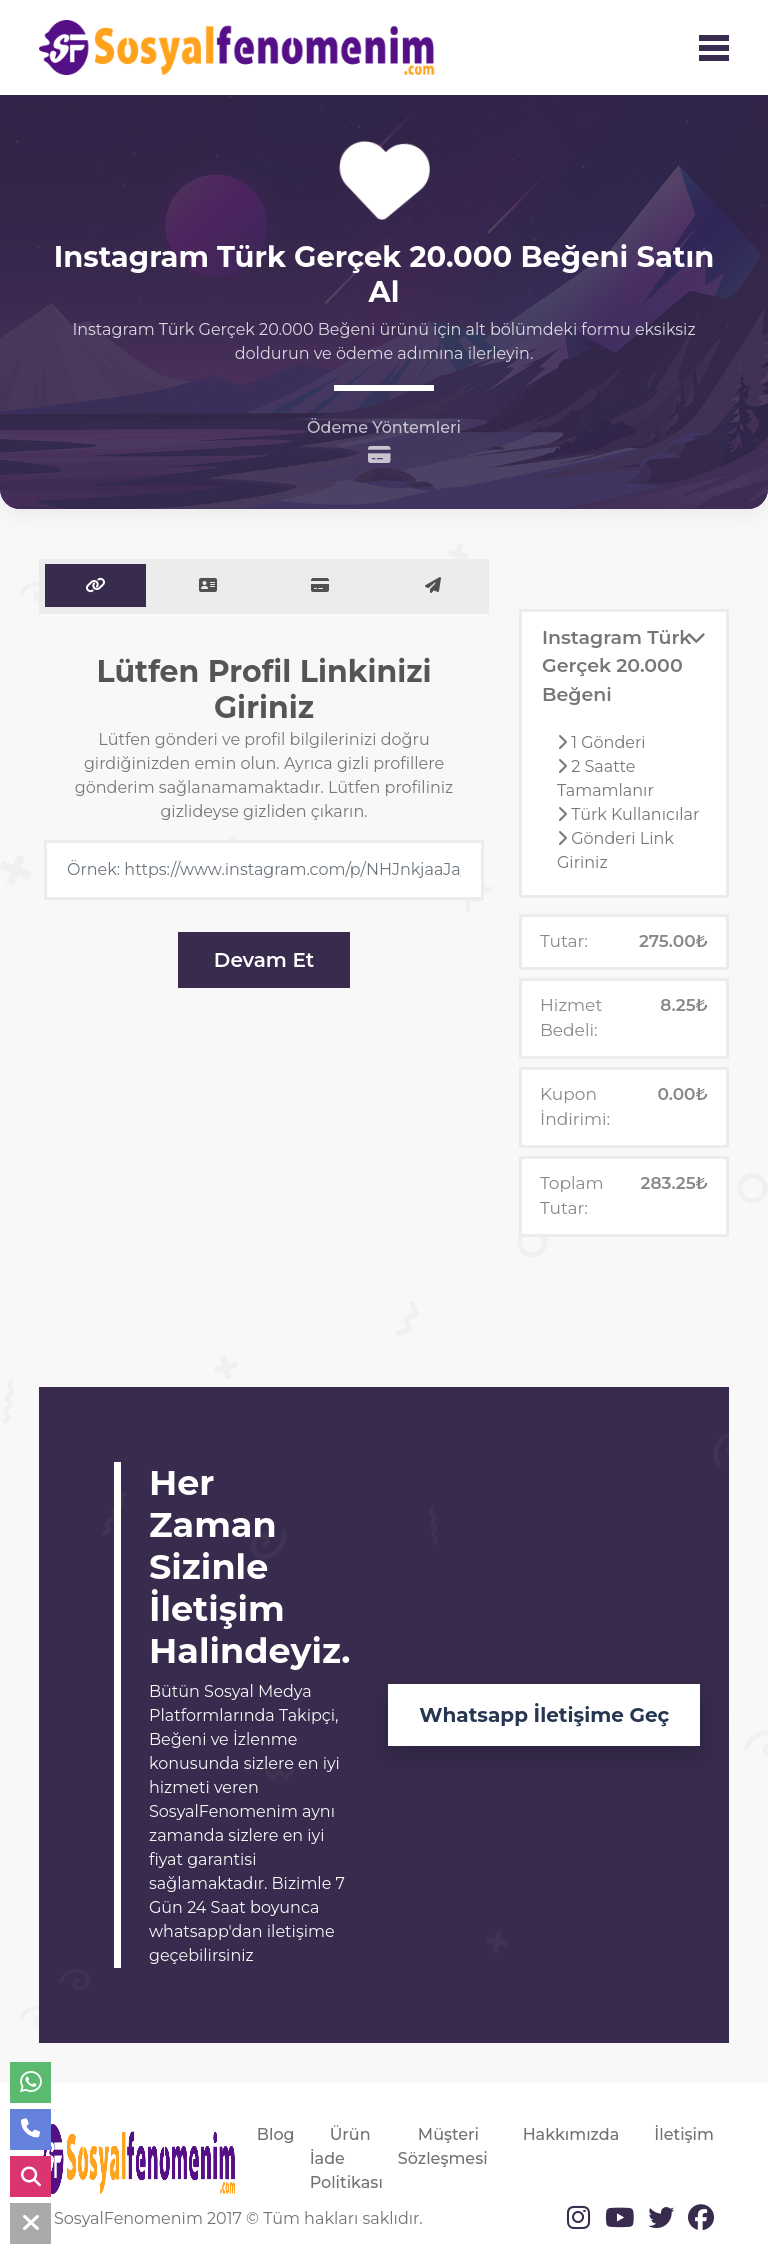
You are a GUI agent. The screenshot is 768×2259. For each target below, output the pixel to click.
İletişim (684, 2134)
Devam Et (264, 960)
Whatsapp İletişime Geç (544, 1715)
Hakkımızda (571, 2134)
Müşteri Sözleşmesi (443, 2146)
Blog (276, 2134)
